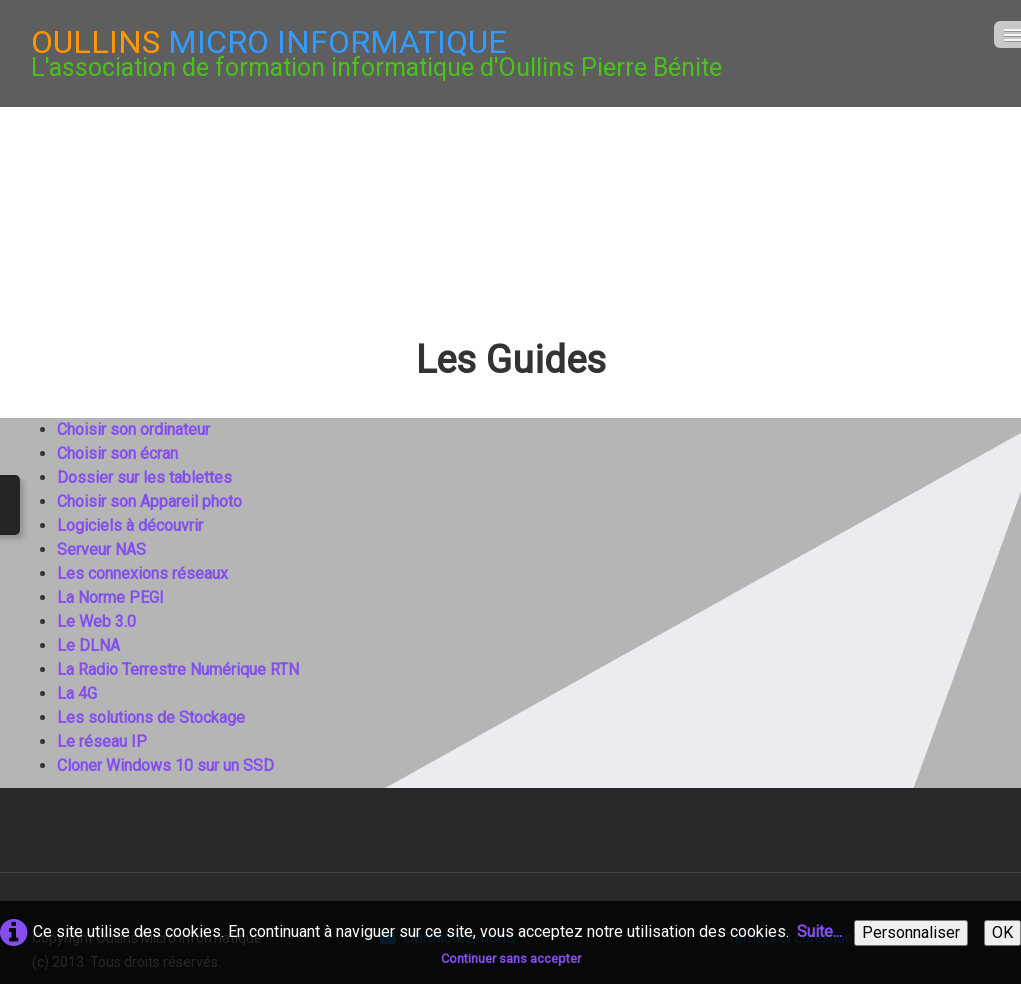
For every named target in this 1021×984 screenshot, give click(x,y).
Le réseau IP (102, 741)
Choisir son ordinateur (133, 429)
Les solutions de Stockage (151, 717)
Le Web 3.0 (96, 621)
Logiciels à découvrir (130, 525)
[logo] (376, 53)
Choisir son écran (117, 453)
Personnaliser (911, 932)
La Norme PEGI (110, 597)
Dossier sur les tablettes (144, 477)
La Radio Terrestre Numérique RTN (178, 669)
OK (1002, 932)
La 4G (77, 693)
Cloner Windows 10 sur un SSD (165, 765)
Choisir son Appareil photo (149, 501)
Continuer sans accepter (511, 958)
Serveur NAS (101, 549)
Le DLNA (88, 645)
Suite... (819, 931)
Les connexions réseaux (142, 573)
